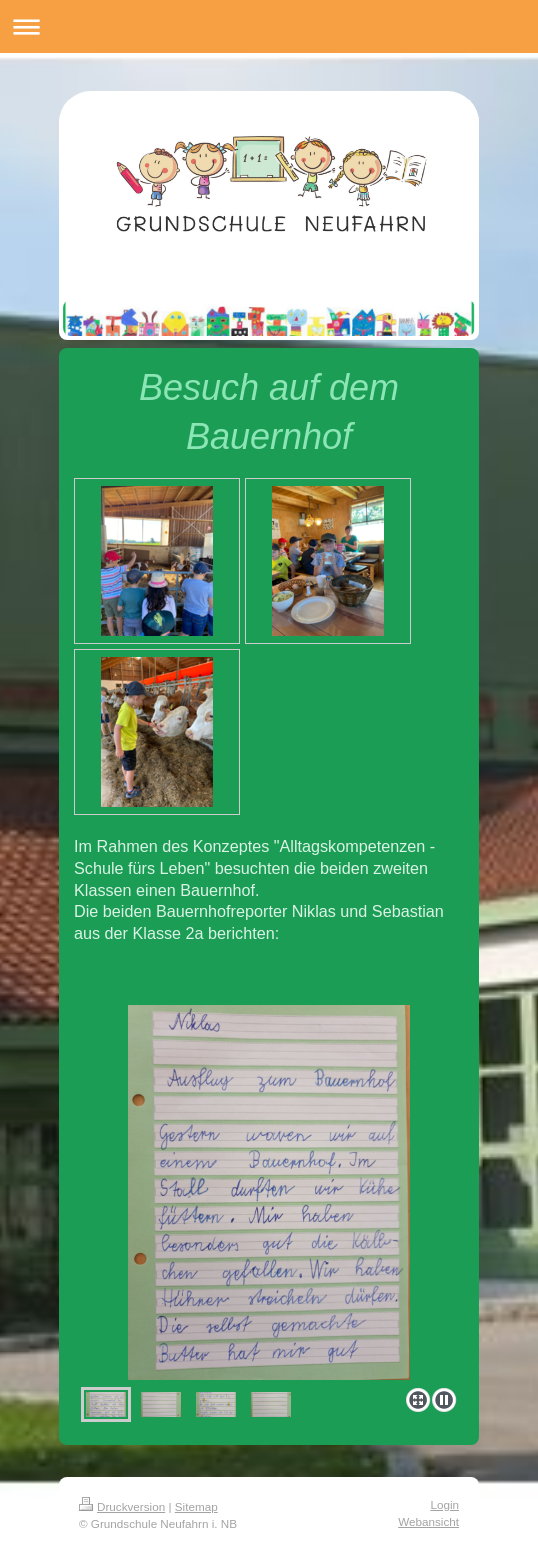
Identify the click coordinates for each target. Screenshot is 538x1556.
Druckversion (122, 1506)
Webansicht (428, 1521)
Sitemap (196, 1506)
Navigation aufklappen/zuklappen (269, 26)
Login (444, 1504)
